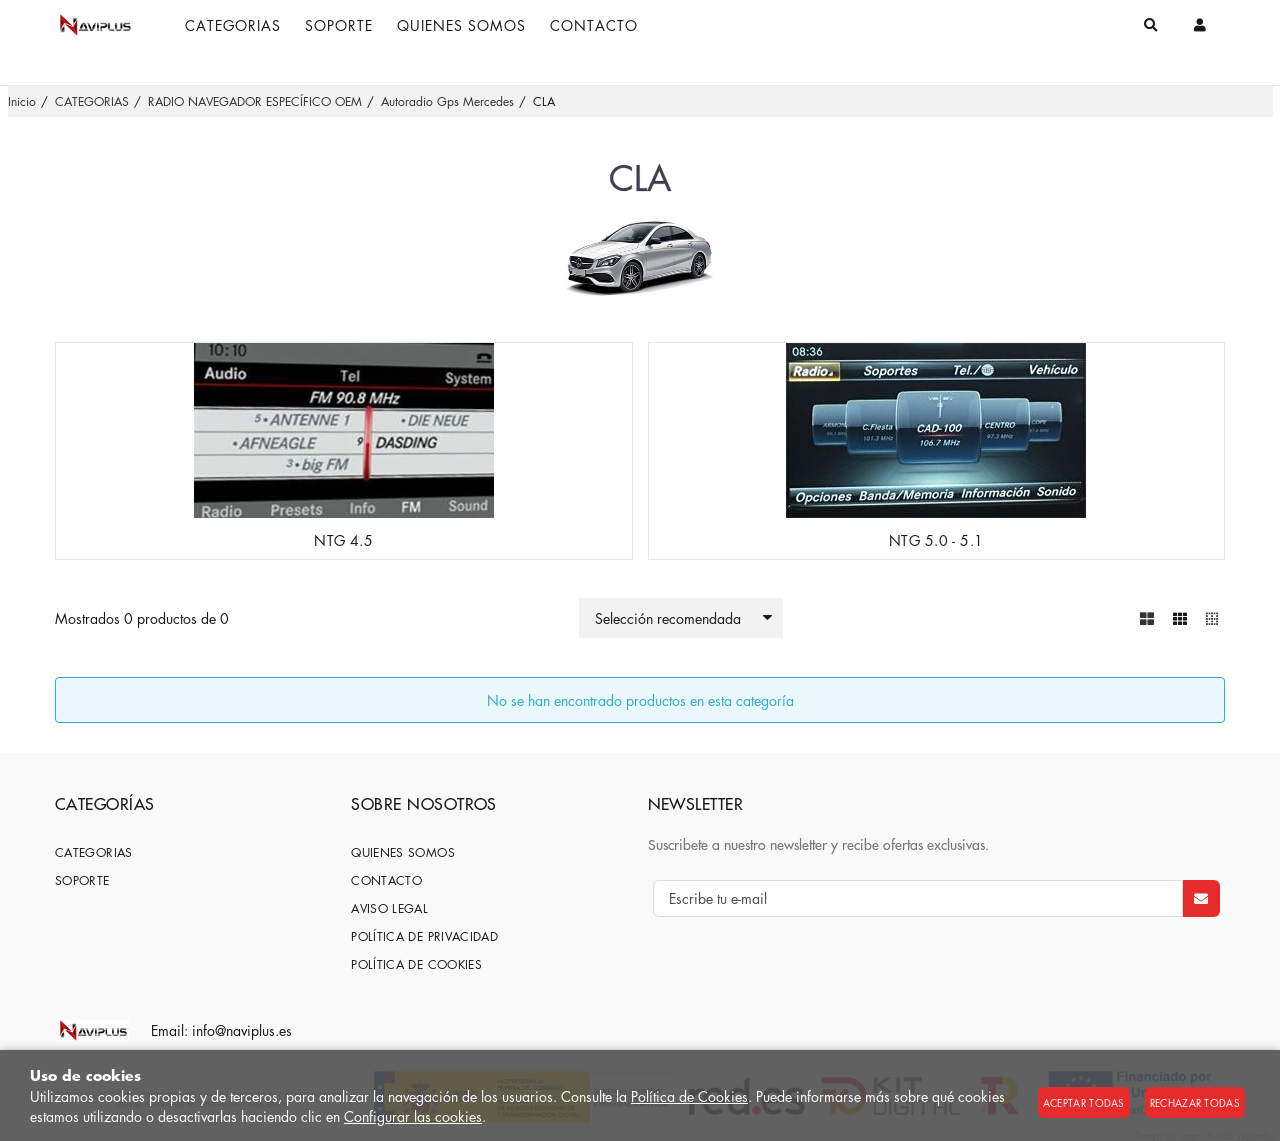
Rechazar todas (1195, 1102)
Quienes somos (403, 851)
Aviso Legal (389, 907)
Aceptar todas (1084, 1102)
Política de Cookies (689, 1096)
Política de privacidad (424, 935)
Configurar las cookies (413, 1116)
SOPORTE (82, 879)
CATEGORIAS (94, 851)
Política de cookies (416, 963)
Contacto (386, 879)
